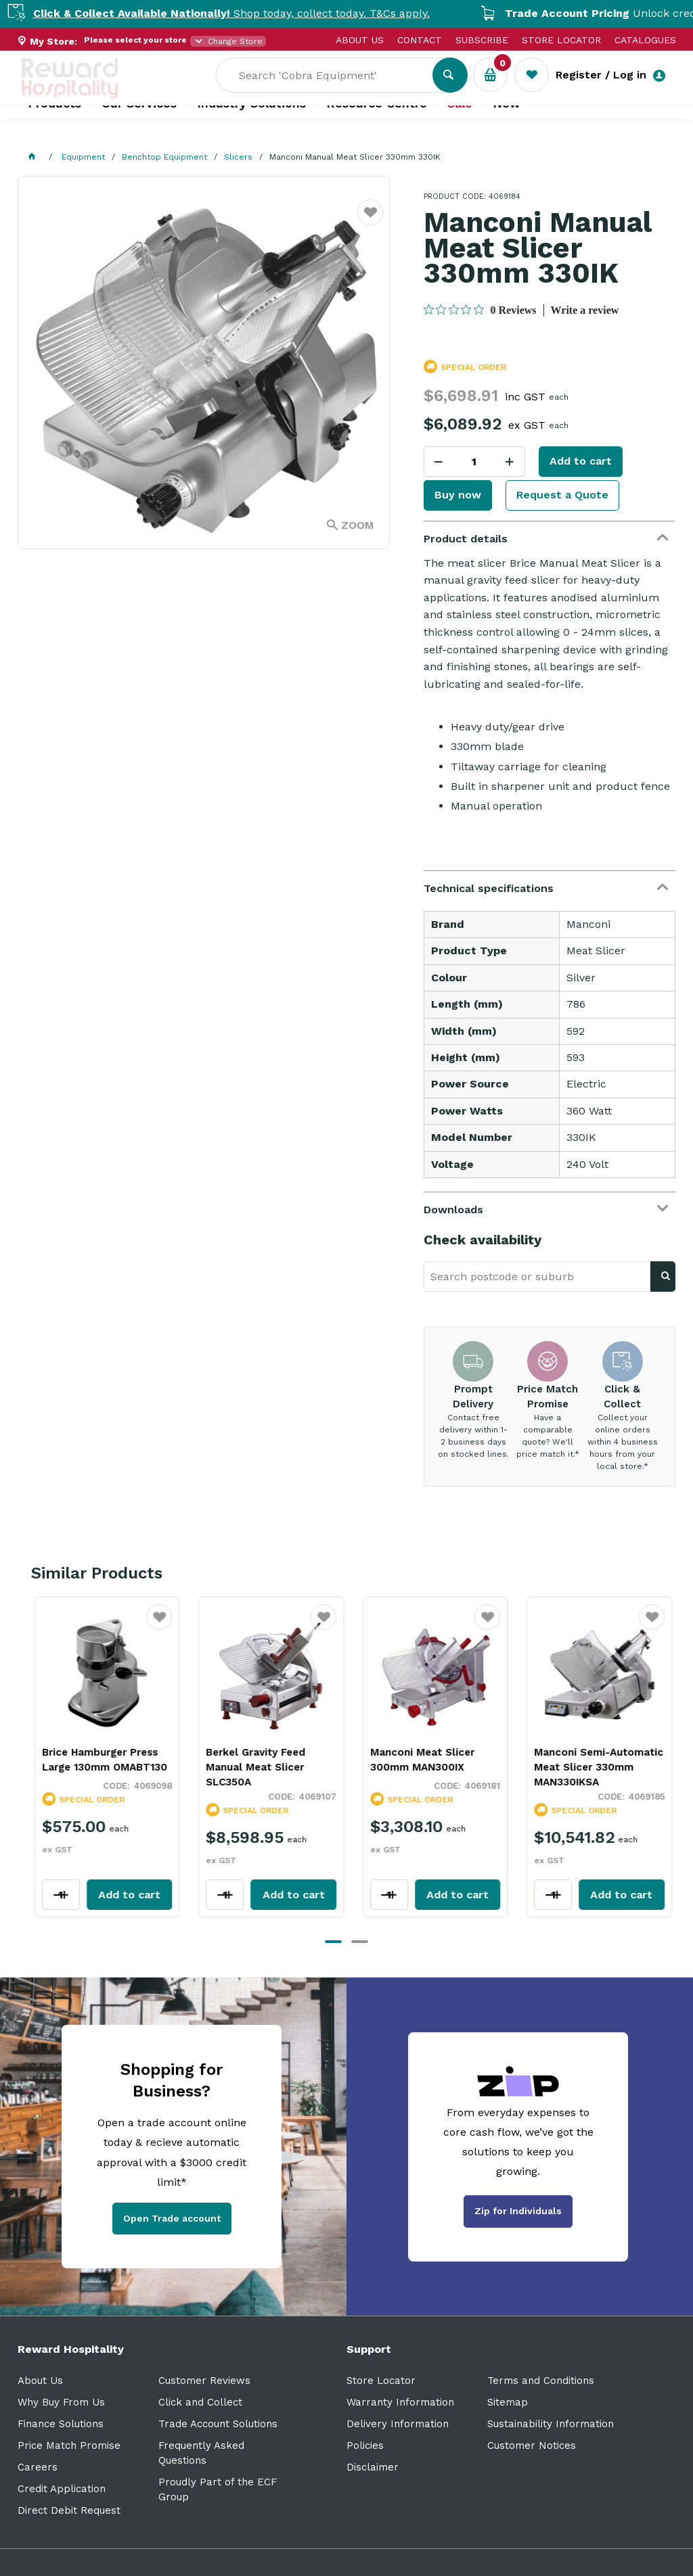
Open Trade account (172, 2218)
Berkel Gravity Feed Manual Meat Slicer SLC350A (247, 1767)
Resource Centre (376, 129)
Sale (459, 129)
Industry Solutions (251, 129)
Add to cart (581, 460)
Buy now (457, 494)
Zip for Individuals (518, 2210)
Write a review (585, 310)
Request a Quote (562, 494)
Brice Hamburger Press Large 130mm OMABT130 (96, 1759)
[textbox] (334, 81)
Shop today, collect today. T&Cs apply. (260, 13)
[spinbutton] (474, 461)
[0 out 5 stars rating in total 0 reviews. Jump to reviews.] (480, 310)
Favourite (370, 220)
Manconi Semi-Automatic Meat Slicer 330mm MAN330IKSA (590, 1767)
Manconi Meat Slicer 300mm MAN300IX (414, 1759)
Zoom (357, 525)
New (506, 129)
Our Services (139, 129)
